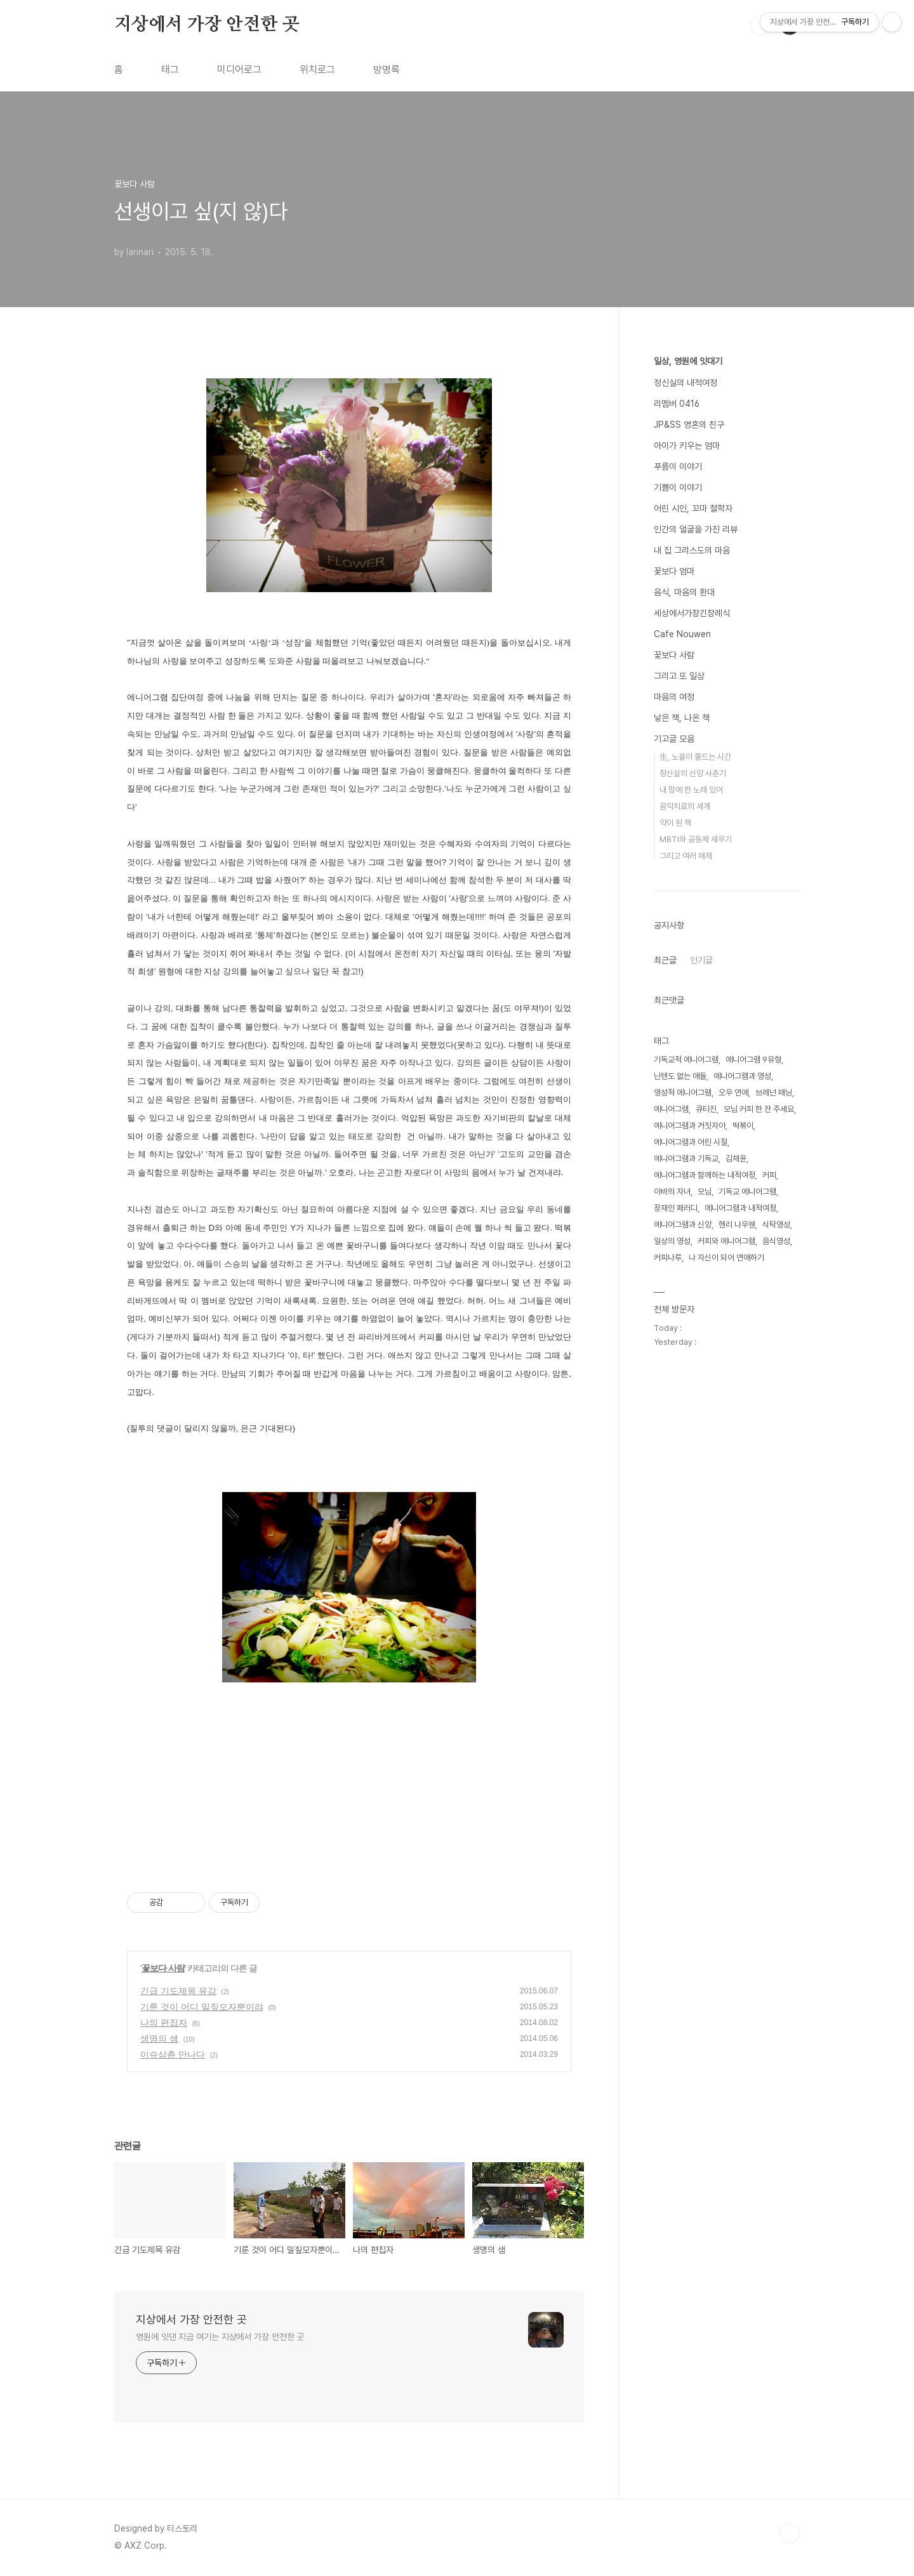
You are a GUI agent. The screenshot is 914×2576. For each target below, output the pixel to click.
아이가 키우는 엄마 (687, 445)
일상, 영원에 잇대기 (688, 361)
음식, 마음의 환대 (684, 592)
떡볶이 (742, 1125)
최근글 (665, 960)
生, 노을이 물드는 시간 (695, 757)
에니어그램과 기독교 (686, 1158)
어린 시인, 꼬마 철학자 (693, 508)
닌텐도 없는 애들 (680, 1076)
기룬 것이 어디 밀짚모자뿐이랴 (201, 2007)
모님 (705, 1191)
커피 (769, 1175)
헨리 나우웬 (737, 1224)
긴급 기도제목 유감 (178, 1991)
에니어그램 (671, 1109)
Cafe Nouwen (682, 634)
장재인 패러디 (676, 1208)
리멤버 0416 (676, 404)
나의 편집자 (163, 2023)
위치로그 (317, 69)
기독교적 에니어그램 (686, 1059)
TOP (789, 2533)
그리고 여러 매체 (685, 856)
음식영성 (776, 1241)
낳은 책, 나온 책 (682, 718)
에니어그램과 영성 (742, 1076)
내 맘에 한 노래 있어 (691, 790)
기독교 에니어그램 (747, 1191)
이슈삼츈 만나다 (172, 2054)
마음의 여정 (674, 697)
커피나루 (668, 1257)
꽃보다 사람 (163, 1968)
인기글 (701, 960)
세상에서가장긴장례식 (692, 613)
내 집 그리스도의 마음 (692, 550)
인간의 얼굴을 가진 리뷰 (696, 529)
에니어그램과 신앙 (683, 1224)
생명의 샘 (159, 2038)
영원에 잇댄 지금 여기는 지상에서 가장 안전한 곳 (220, 2337)
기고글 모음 (674, 739)
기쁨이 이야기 (678, 487)
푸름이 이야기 (678, 466)
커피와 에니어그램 (726, 1241)
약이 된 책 (675, 823)
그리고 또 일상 (679, 676)
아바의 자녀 (672, 1191)
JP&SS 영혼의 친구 (689, 424)
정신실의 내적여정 (685, 383)
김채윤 (735, 1158)
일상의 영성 (672, 1241)
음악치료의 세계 (684, 806)
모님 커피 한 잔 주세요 (759, 1109)
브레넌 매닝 (773, 1092)
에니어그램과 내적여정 (740, 1208)
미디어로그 (239, 69)
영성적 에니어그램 (683, 1092)
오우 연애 (733, 1092)
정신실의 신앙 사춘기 (692, 773)
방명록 (386, 69)
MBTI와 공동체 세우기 (695, 839)
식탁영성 (776, 1224)
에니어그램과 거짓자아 (689, 1125)
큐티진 (706, 1109)
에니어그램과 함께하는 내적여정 (704, 1175)
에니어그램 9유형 (753, 1059)
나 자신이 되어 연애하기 (726, 1257)
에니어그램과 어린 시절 (690, 1142)
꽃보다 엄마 (674, 571)
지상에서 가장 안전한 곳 (206, 25)
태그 (170, 69)
